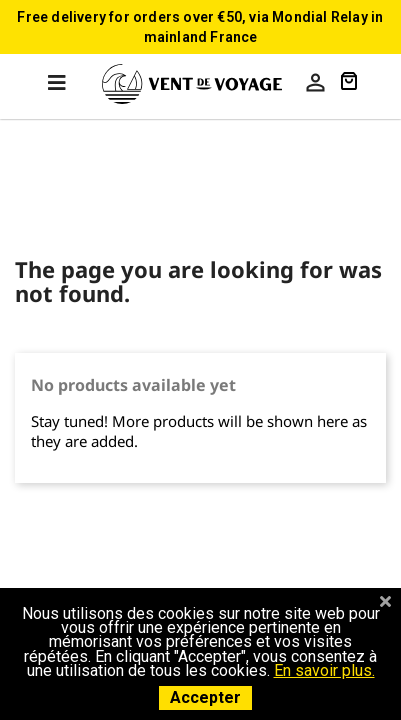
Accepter (205, 697)
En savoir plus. (324, 670)
